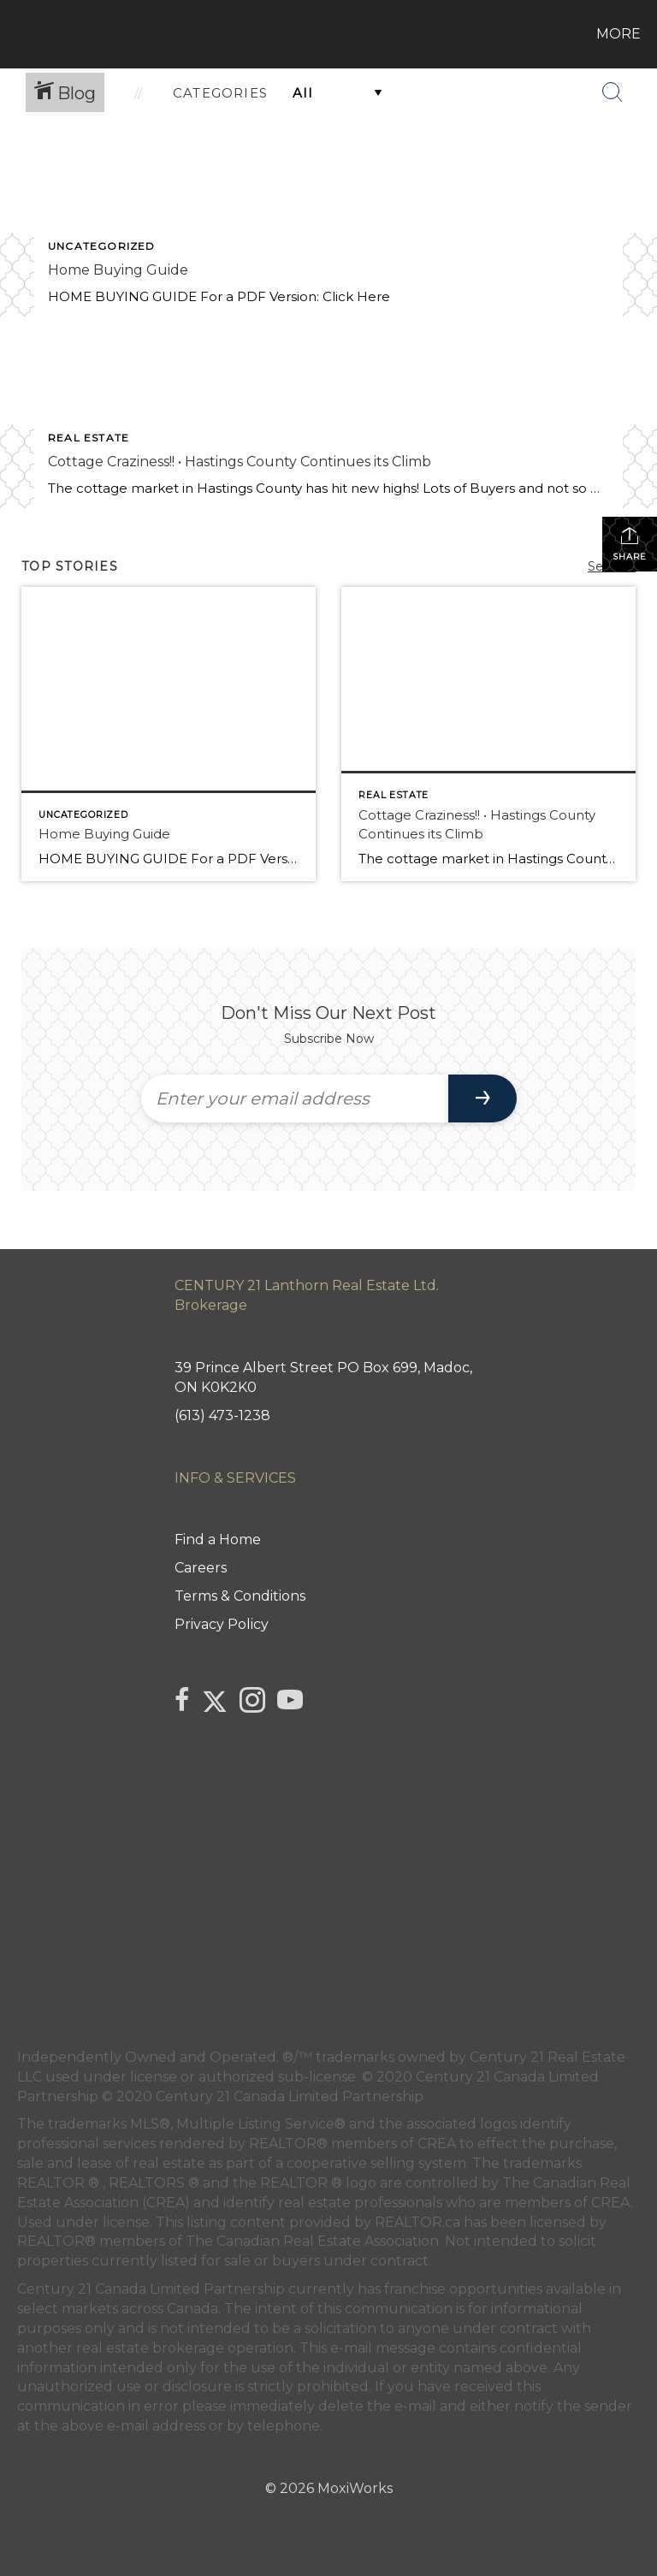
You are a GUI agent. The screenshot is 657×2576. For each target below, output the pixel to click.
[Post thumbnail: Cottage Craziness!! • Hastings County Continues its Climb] (488, 734)
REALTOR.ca (417, 2222)
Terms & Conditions (240, 1596)
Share (630, 543)
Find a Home (218, 1539)
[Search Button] (612, 92)
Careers (201, 1568)
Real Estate (88, 437)
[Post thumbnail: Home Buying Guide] (168, 734)
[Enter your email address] (294, 1098)
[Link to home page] (17, 34)
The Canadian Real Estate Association (312, 2241)
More (618, 34)
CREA (436, 2143)
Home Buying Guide (118, 270)
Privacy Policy (222, 1624)
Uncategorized (102, 246)
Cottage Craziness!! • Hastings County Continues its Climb (239, 461)
